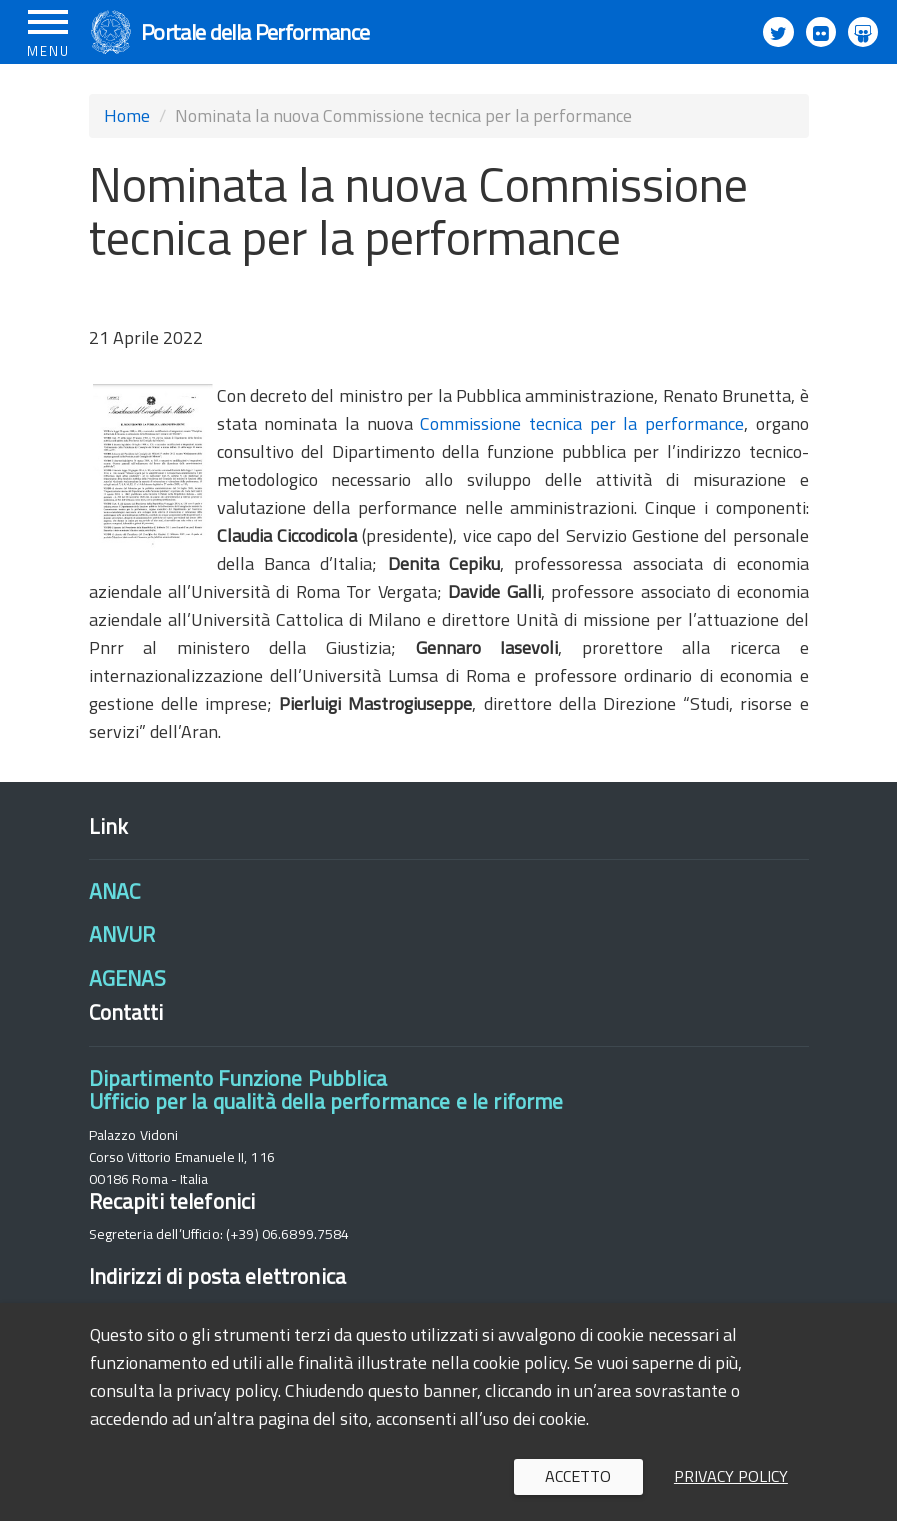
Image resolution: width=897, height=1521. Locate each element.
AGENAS (128, 978)
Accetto (578, 1476)
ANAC (115, 891)
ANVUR (122, 934)
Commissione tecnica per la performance (582, 423)
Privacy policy (731, 1476)
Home (127, 115)
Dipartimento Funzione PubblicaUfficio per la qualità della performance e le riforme (326, 1089)
